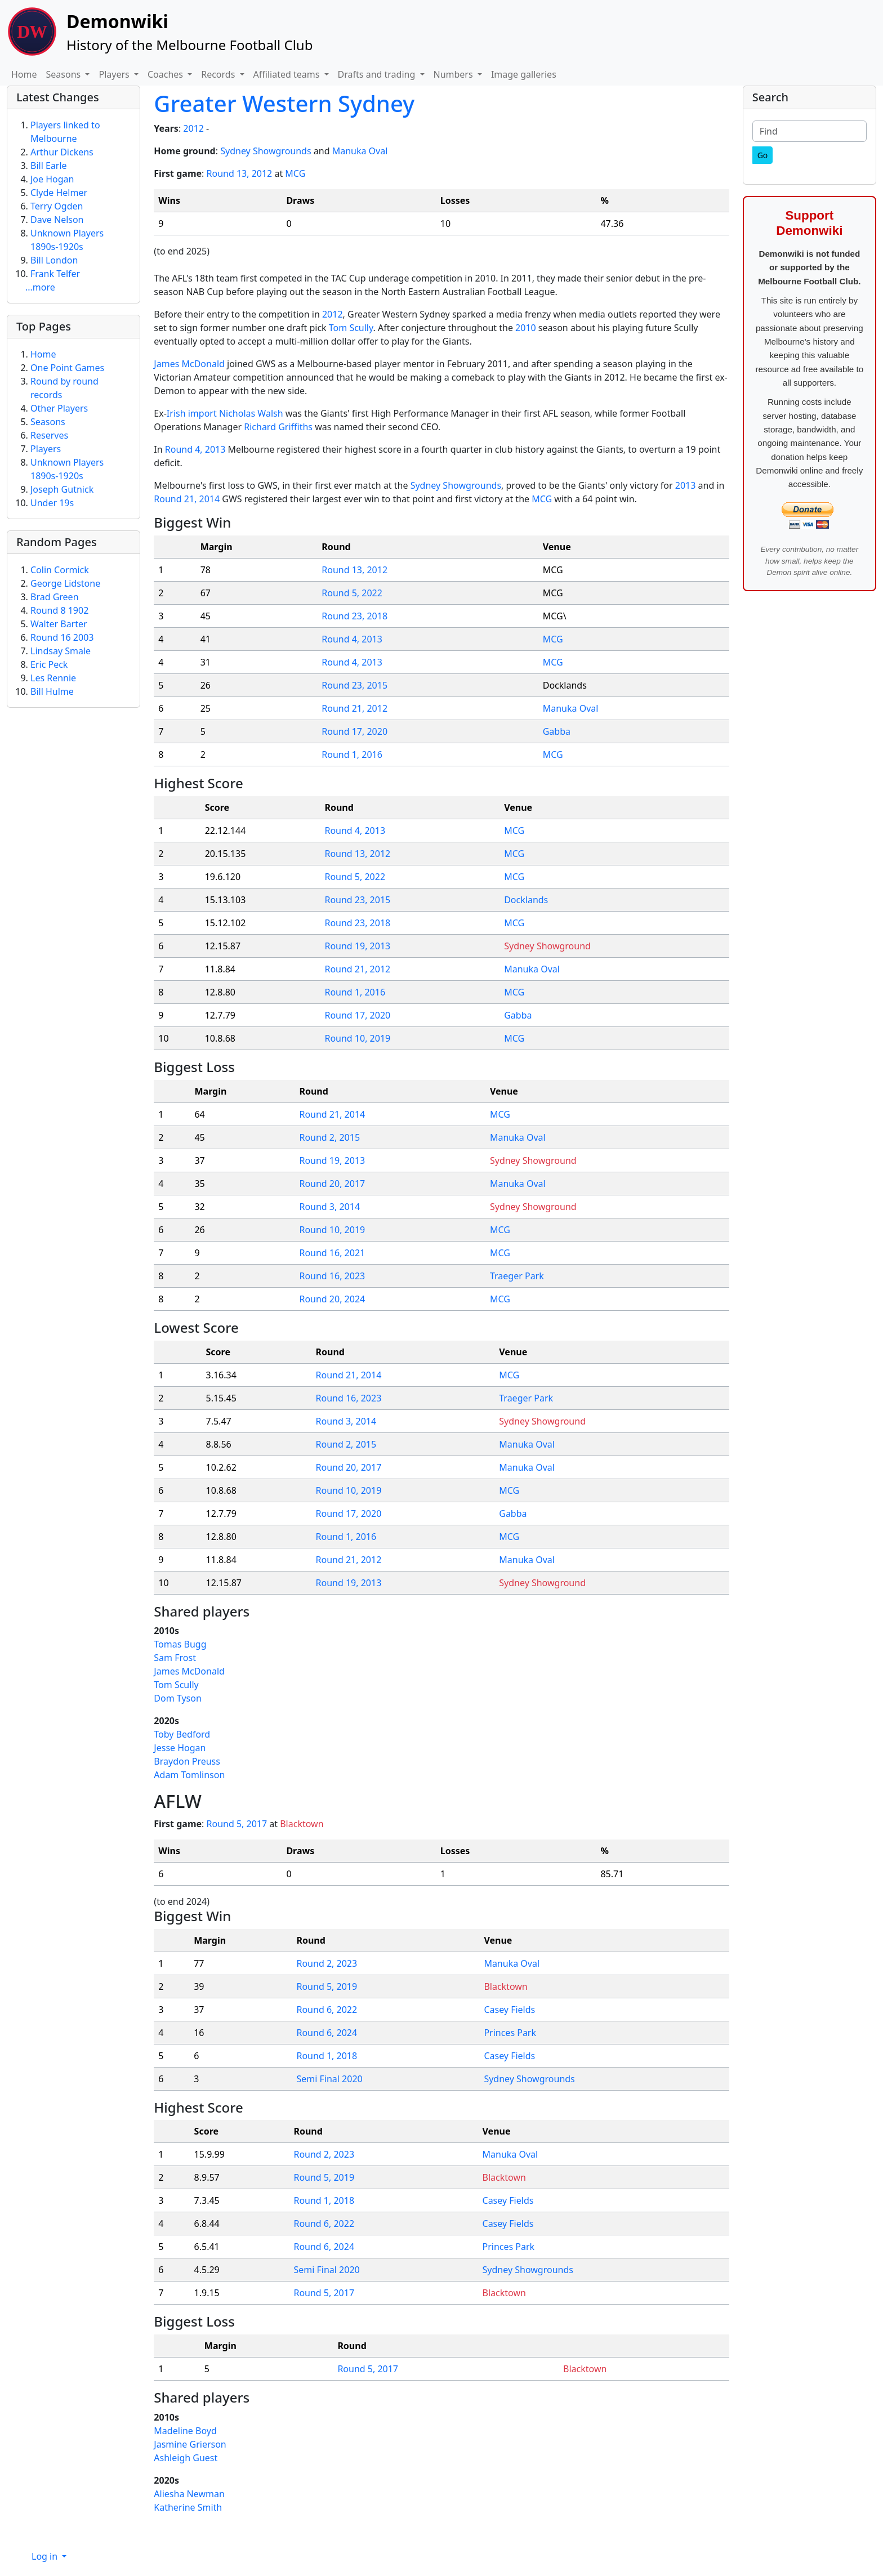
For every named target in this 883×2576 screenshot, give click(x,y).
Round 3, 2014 (329, 1206)
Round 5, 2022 (352, 593)
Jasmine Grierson (190, 2444)
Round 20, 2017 (332, 1183)
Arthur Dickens (61, 152)
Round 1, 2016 (352, 754)
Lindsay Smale (60, 651)
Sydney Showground (547, 946)
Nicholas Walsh (251, 413)
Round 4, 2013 (195, 449)
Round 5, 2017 (237, 1824)
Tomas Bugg (180, 1644)
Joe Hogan (52, 179)
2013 (685, 485)
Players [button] (115, 74)
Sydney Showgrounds (265, 151)
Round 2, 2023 (326, 1963)
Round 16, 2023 (332, 1276)
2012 (193, 128)
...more (40, 287)
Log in (46, 2556)
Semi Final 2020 (329, 2079)
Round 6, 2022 (326, 2009)
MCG (295, 173)
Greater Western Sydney (284, 103)
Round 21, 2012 (354, 708)
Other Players (59, 408)
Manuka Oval (360, 151)
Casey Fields (509, 2009)
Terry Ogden (56, 206)
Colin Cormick (59, 570)
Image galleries (523, 74)
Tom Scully (351, 328)
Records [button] (219, 74)
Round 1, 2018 (326, 2056)
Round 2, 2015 (329, 1137)
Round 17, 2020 (354, 731)
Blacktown (301, 1824)
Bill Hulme (52, 691)
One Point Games (67, 367)
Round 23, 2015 (354, 685)
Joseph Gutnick (61, 489)
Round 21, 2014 (187, 499)
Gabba (556, 731)
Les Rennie (53, 678)
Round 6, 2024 (326, 2032)
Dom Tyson (177, 1698)
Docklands (526, 900)
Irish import (192, 413)
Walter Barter (58, 624)
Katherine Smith (188, 2507)
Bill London (54, 260)
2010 (525, 328)
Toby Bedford (182, 1734)
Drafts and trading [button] (378, 74)
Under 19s (52, 503)
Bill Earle (48, 165)
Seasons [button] (64, 74)
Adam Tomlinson (189, 1775)
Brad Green (54, 597)
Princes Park (510, 2032)
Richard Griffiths (278, 427)
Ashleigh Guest (185, 2458)
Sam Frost (175, 1657)
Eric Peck (49, 664)
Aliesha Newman (189, 2494)
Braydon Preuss (187, 1761)
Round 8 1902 (59, 610)
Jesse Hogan (180, 1748)
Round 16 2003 (61, 637)
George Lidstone (65, 583)
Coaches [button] (166, 74)
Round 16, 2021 (332, 1253)
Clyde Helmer (58, 192)
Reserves (49, 435)
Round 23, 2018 (354, 616)
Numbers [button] (454, 74)
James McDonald (189, 364)
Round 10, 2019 (357, 1038)
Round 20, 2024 (332, 1299)
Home (24, 74)
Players (45, 449)
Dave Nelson (57, 219)
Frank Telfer (55, 273)
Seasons (47, 422)
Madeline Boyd (185, 2431)
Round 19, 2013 (357, 946)
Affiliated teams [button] (287, 74)
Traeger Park (517, 1276)
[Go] (762, 155)
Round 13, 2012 (240, 173)
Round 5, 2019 (326, 1986)
